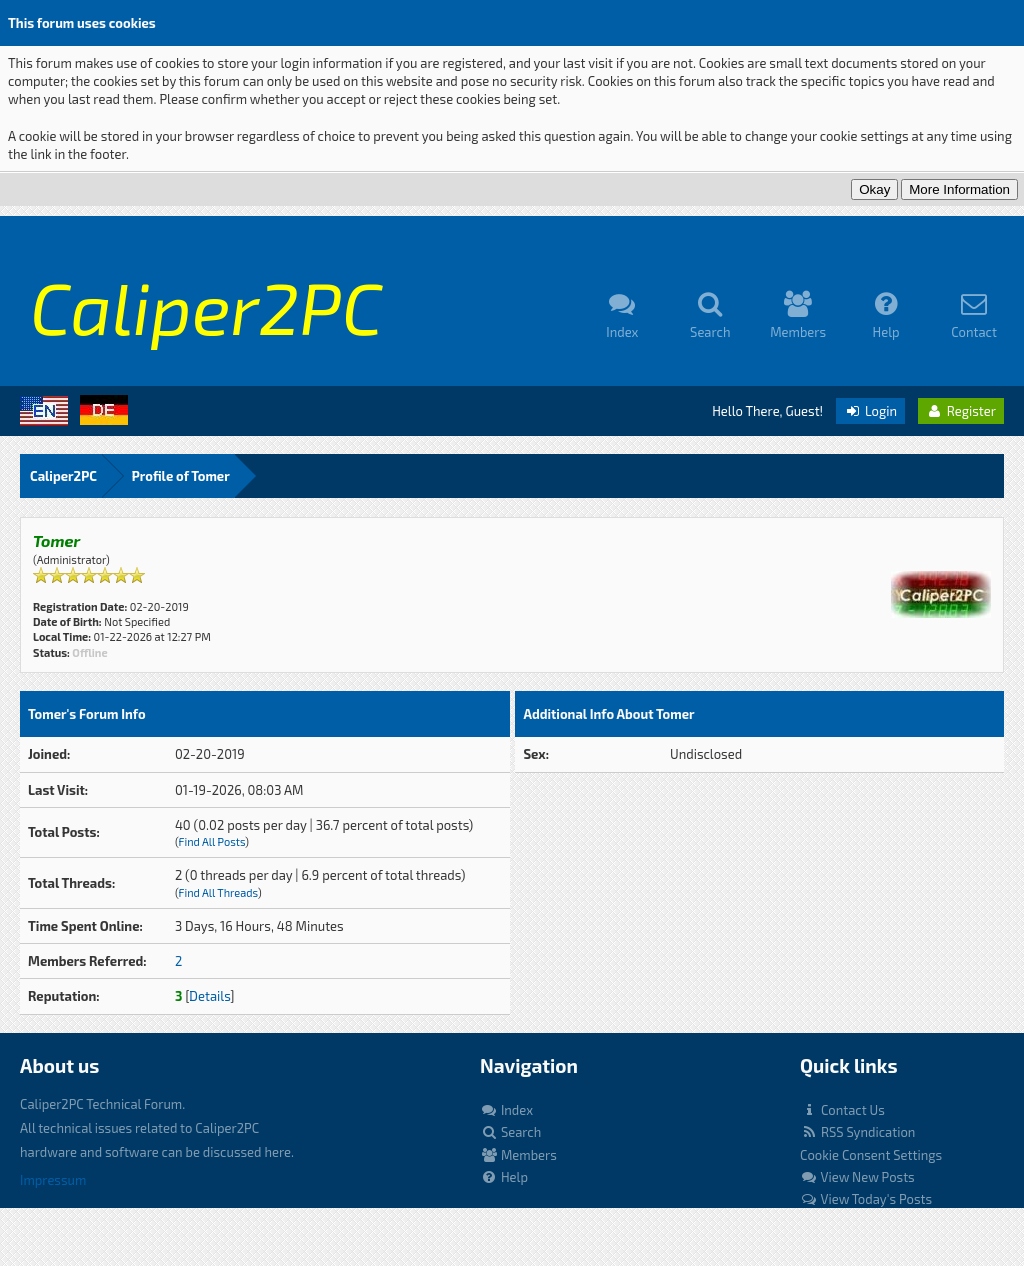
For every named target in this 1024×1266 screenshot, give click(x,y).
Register (961, 411)
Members (518, 1155)
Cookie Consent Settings (871, 1155)
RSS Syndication (857, 1132)
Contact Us (842, 1110)
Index (506, 1110)
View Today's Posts (866, 1199)
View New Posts (857, 1177)
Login (870, 411)
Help (504, 1177)
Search (510, 1132)
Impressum (53, 1180)
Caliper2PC (63, 476)
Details (209, 996)
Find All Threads (217, 892)
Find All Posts (211, 841)
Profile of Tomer (181, 476)
